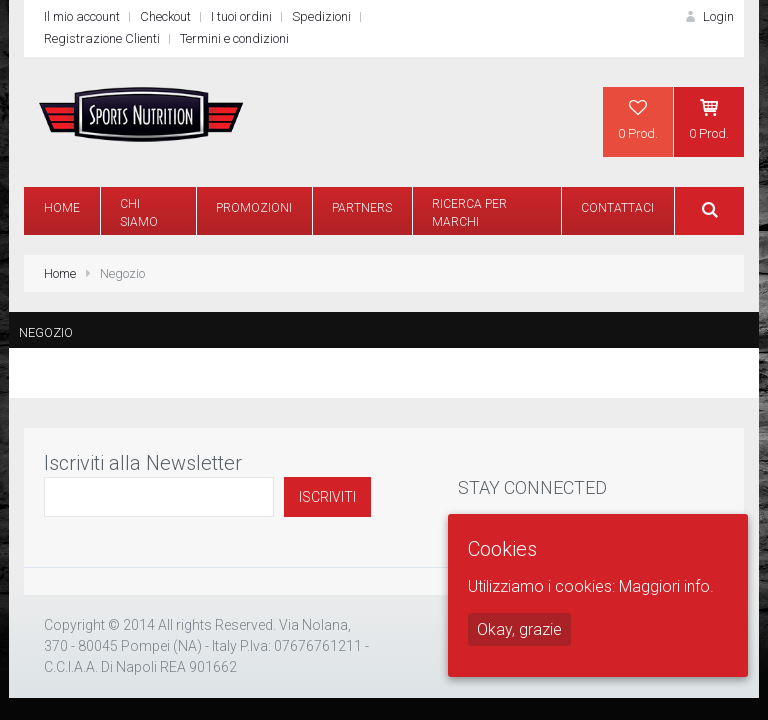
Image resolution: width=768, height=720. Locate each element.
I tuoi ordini (241, 16)
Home (60, 273)
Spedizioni (321, 16)
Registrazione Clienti (102, 38)
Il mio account (82, 16)
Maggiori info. (666, 586)
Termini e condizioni (234, 38)
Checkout (165, 16)
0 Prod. (638, 119)
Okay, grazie (519, 629)
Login (708, 16)
